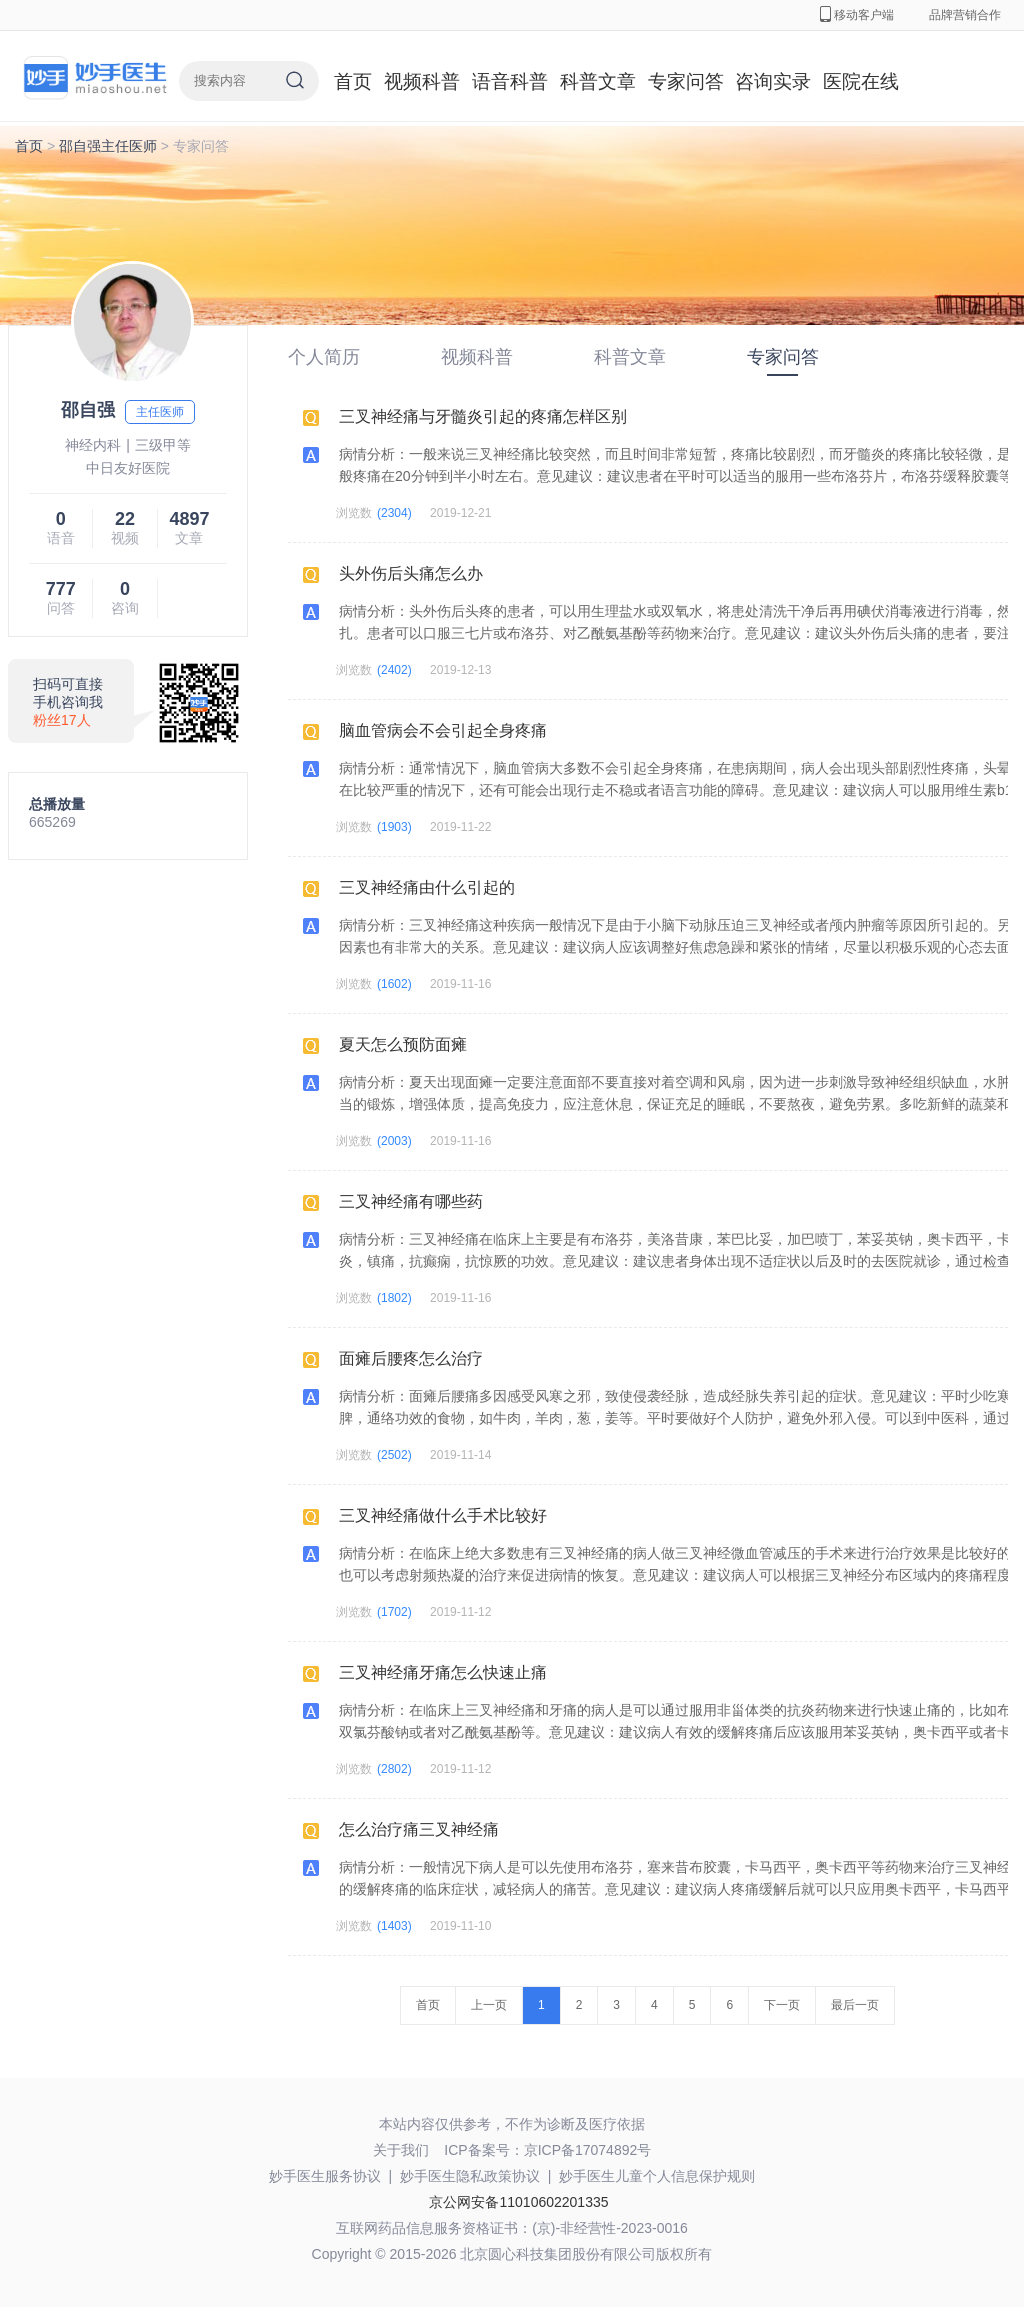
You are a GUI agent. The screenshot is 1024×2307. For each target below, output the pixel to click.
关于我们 (401, 2150)
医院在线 (861, 81)
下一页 (782, 2005)
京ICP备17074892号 (588, 2150)
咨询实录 (773, 81)
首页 (353, 81)
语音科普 (510, 81)
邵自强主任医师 (108, 146)
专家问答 (686, 81)
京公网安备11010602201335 (518, 2202)
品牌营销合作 (965, 15)
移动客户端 (857, 15)
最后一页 (855, 2005)
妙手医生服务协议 (325, 2176)
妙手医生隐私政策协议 (470, 2176)
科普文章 (598, 81)
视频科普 (422, 81)
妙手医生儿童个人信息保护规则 (657, 2176)
